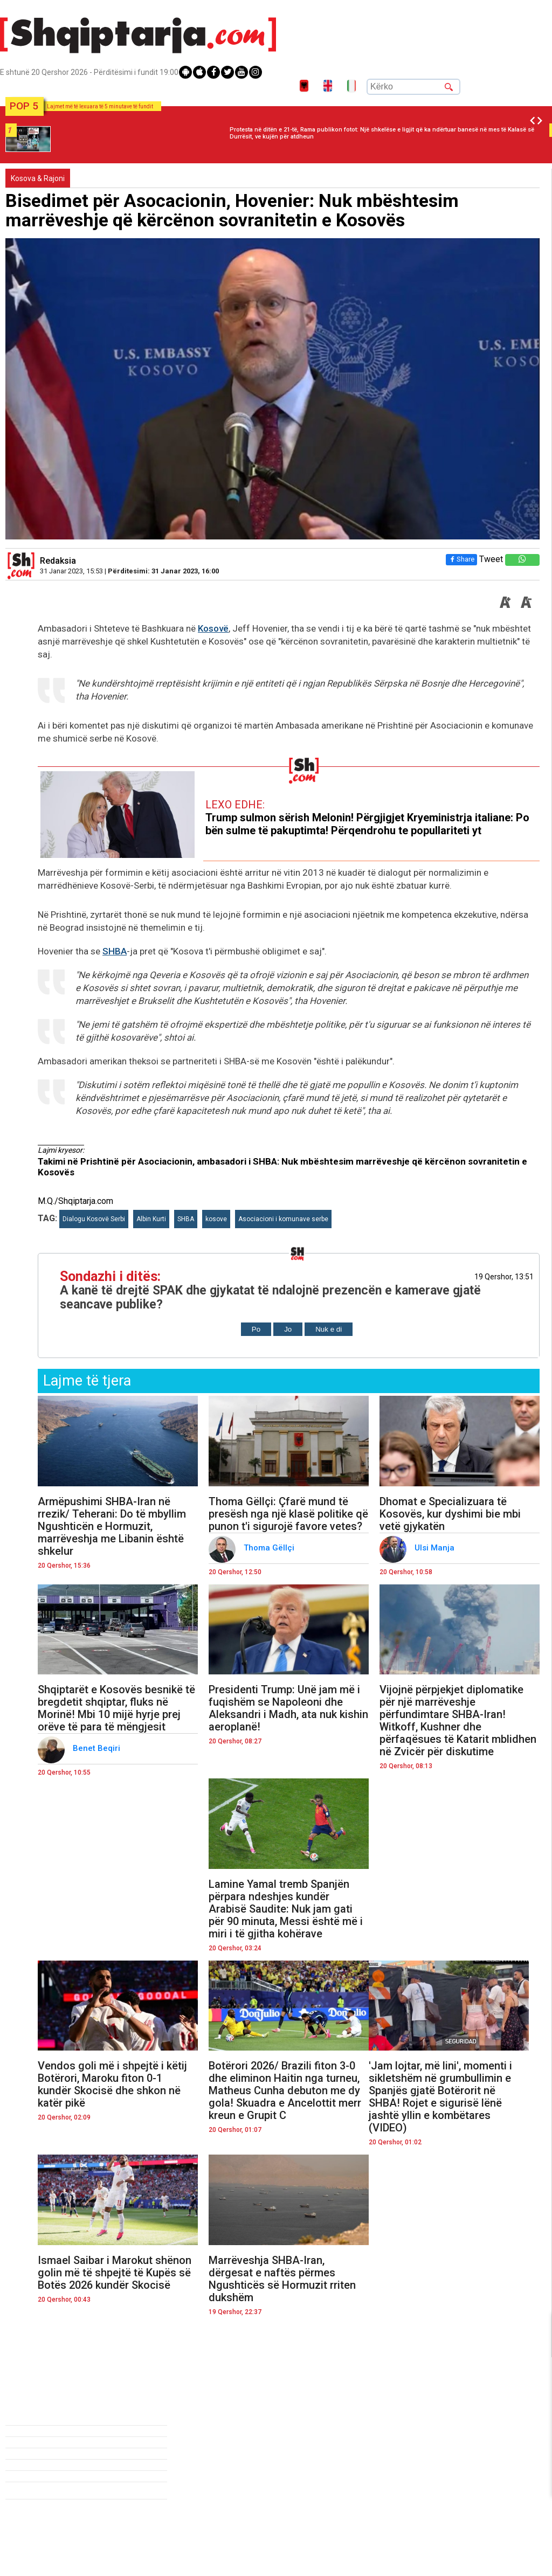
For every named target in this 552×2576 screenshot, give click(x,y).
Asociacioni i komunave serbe (283, 1219)
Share (461, 559)
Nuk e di (328, 1329)
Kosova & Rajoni (38, 178)
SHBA (114, 951)
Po (256, 1329)
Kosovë (213, 628)
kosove (216, 1219)
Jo (288, 1329)
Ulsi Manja (436, 1548)
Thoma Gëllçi (270, 1548)
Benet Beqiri (97, 1748)
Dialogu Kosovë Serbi (94, 1219)
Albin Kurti (151, 1219)
